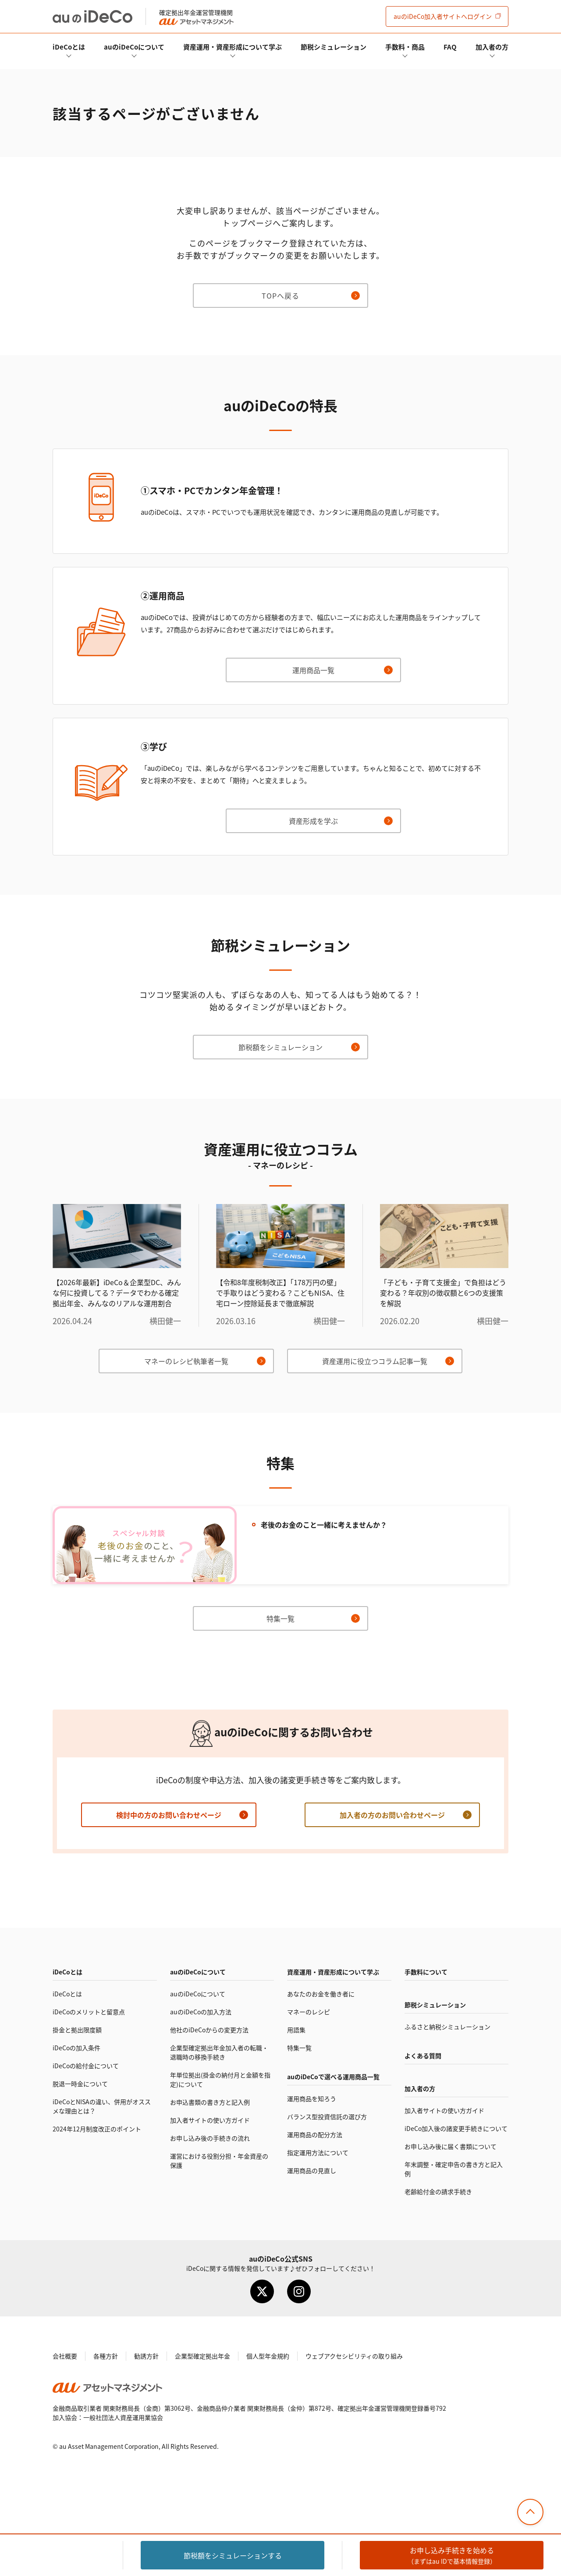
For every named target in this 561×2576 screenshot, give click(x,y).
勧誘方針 (146, 2356)
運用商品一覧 (313, 670)
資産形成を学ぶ (313, 821)
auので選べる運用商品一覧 (333, 2076)
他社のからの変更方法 (209, 2029)
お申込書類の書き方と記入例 (210, 2102)
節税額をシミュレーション (280, 1047)
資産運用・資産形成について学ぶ (232, 46)
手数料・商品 (405, 46)
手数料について (426, 1971)
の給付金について (86, 2065)
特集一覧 (280, 1618)
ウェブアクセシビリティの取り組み (354, 2356)
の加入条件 (76, 2047)
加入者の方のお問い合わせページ (392, 1815)
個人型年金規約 (267, 2356)
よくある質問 (423, 2055)
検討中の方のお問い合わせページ (168, 1815)
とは (69, 46)
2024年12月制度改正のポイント (97, 2128)
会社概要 (65, 2356)
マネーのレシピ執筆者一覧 (186, 1361)
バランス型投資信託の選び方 (327, 2116)
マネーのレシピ (308, 2011)
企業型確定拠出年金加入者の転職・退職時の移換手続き (219, 2052)
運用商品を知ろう (311, 2098)
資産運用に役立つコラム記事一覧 (374, 1361)
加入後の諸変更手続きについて (456, 2128)
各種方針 (105, 2356)
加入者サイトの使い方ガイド (210, 2120)
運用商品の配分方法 (314, 2134)
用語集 (296, 2029)
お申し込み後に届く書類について (451, 2146)
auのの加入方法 (200, 2011)
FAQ (450, 46)
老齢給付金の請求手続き (438, 2191)
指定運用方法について (317, 2152)
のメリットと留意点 (89, 2011)
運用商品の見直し (311, 2170)
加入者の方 (492, 46)
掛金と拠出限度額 (77, 2029)
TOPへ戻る (280, 295)
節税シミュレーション (333, 46)
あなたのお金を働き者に (321, 1993)
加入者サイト (443, 16)
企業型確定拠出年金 (202, 2356)
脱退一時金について (80, 2083)
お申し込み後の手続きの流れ (210, 2138)
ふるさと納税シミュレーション (447, 2026)
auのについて (134, 46)
